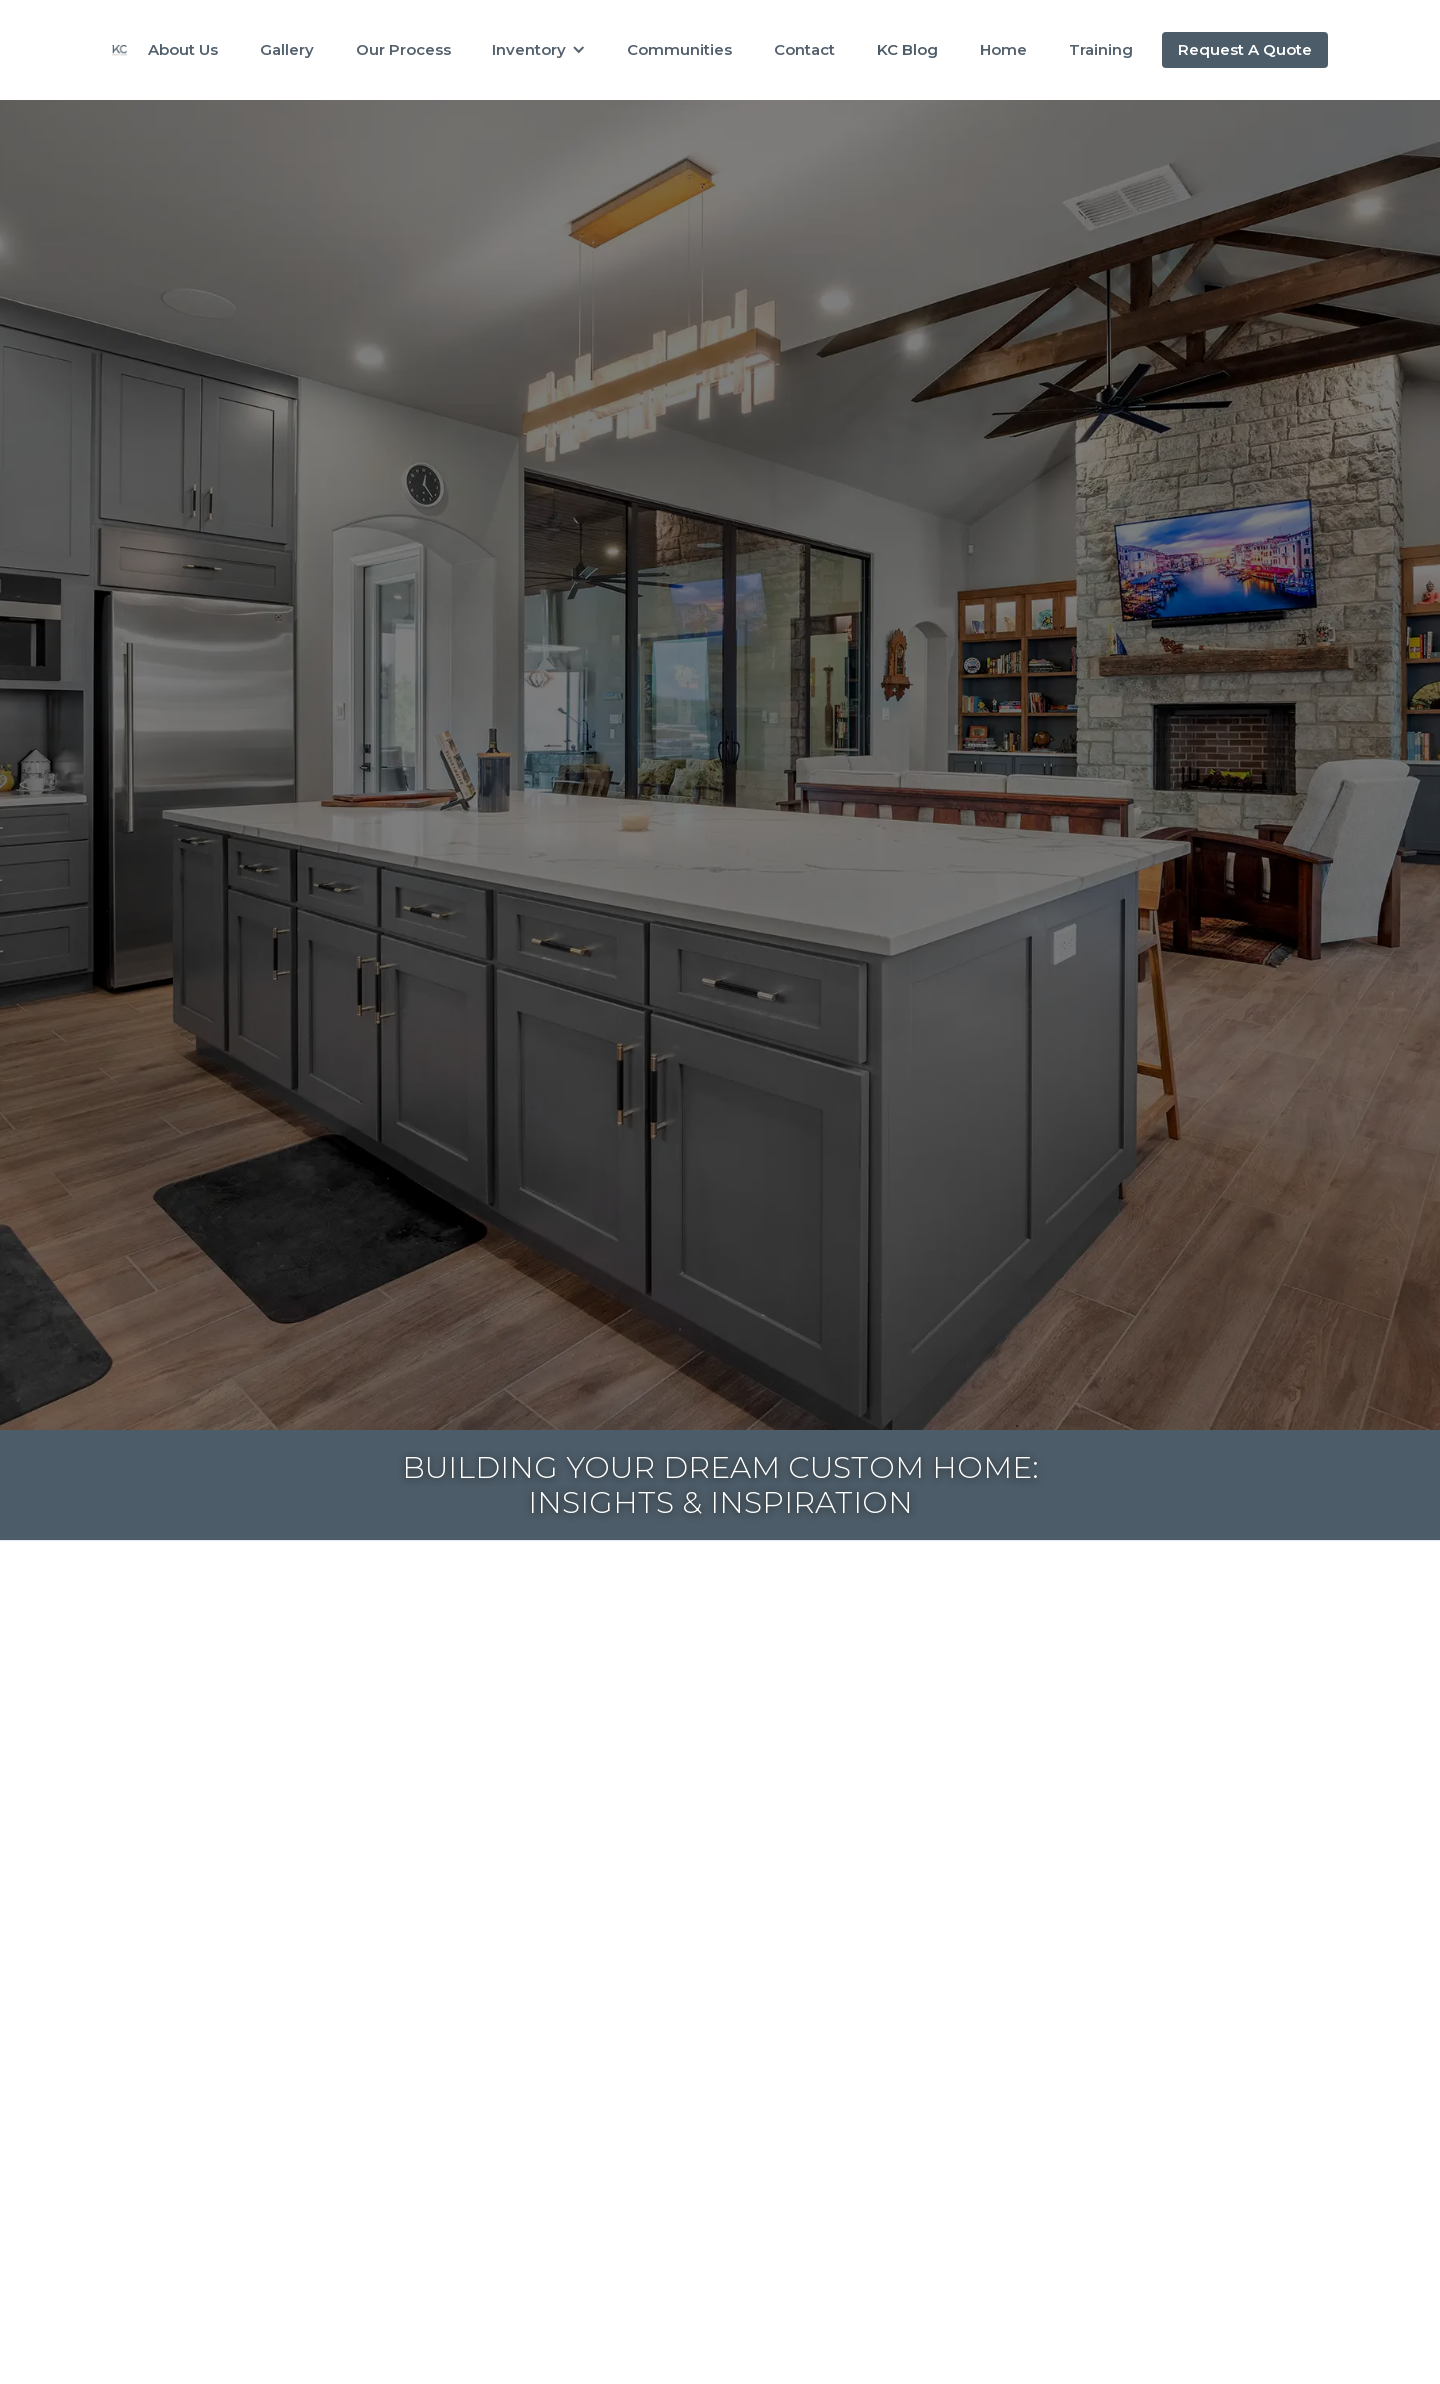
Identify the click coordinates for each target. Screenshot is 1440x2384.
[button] (539, 50)
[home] (119, 50)
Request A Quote (1245, 49)
